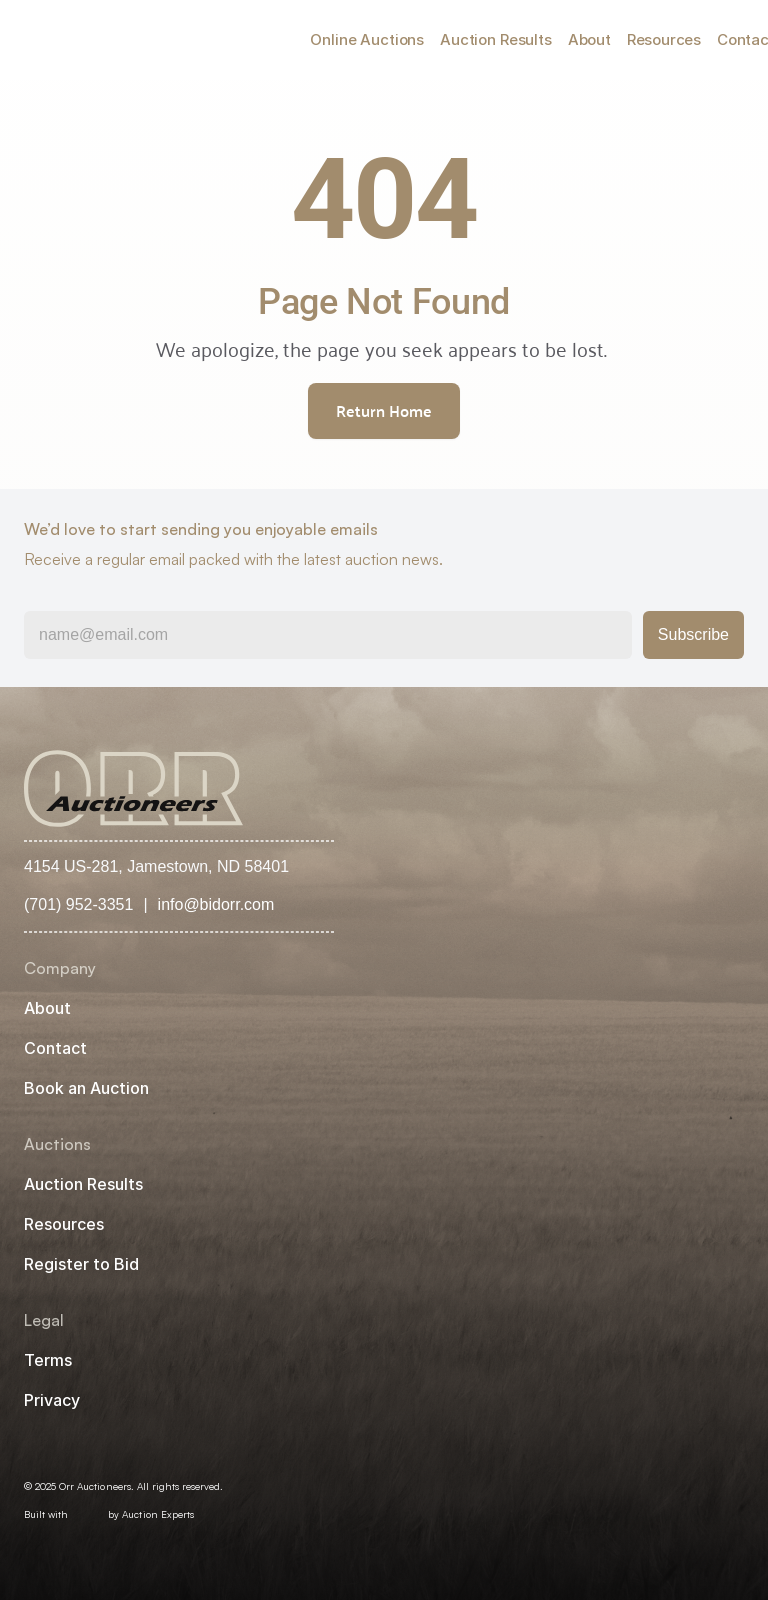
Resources (664, 39)
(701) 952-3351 (78, 904)
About (589, 39)
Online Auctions (367, 39)
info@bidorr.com (216, 904)
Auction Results (496, 39)
